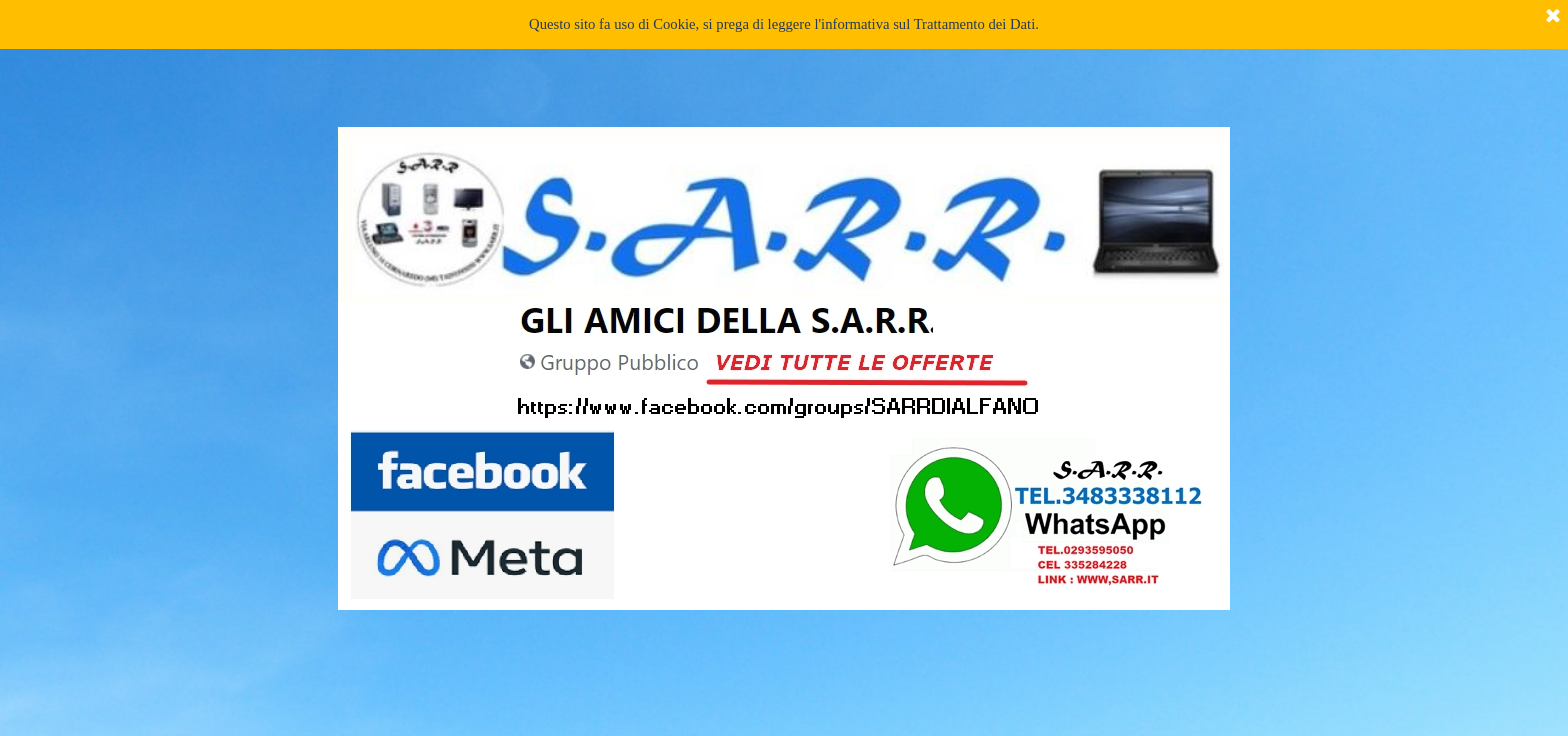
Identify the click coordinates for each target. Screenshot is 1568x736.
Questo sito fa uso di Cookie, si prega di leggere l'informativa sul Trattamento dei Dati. (784, 24)
